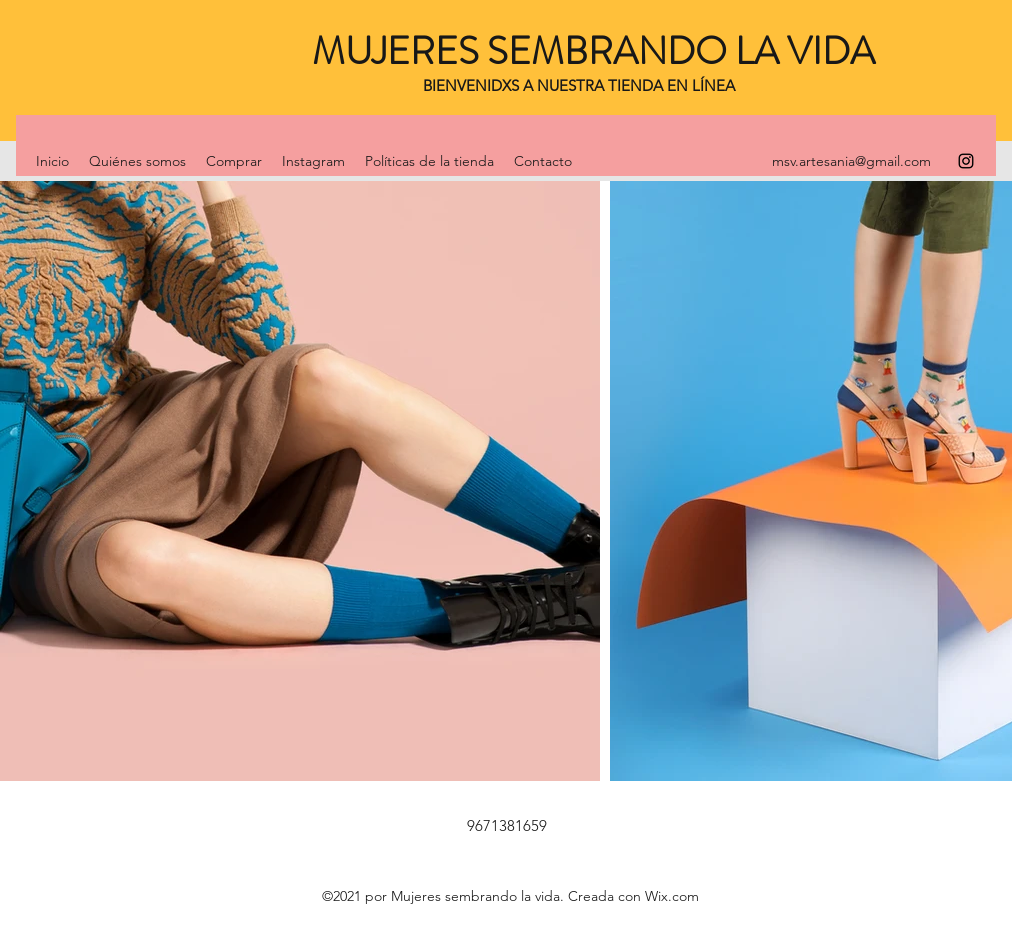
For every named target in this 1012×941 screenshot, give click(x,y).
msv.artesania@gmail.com (851, 161)
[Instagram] (966, 161)
